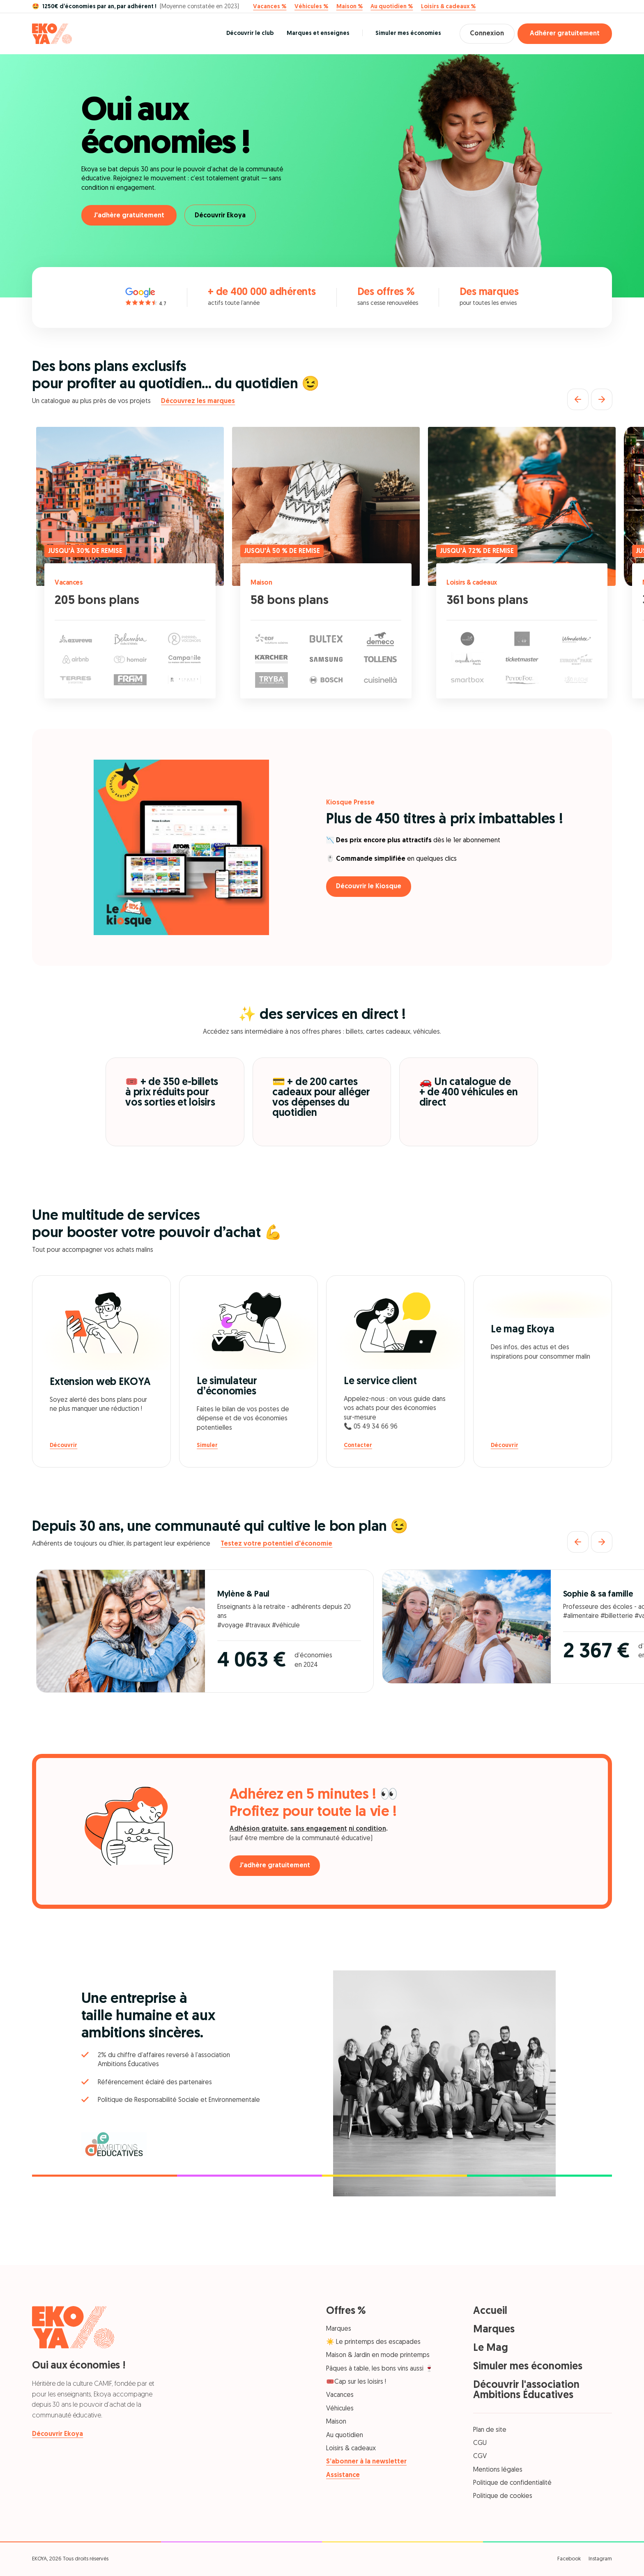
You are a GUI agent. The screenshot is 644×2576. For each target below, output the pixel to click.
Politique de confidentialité (512, 2483)
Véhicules (340, 2408)
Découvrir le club (245, 33)
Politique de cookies (502, 2496)
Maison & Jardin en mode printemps (378, 2355)
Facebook (569, 2559)
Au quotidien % (391, 7)
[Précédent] (578, 399)
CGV (480, 2456)
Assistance (343, 2475)
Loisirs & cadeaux (474, 583)
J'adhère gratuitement (129, 215)
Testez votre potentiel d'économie (276, 1544)
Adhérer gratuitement (565, 33)
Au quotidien (344, 2435)
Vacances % (269, 7)
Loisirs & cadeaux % (448, 7)
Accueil (490, 2311)
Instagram (600, 2559)
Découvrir (63, 1445)
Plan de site (489, 2430)
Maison (262, 583)
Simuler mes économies (404, 33)
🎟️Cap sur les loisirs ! (356, 2382)
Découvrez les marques (198, 401)
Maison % (349, 7)
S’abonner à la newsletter (366, 2461)
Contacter (358, 1445)
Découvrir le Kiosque (371, 886)
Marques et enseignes (313, 33)
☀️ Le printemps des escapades (373, 2342)
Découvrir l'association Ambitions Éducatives (526, 2390)
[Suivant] (601, 399)
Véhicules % (311, 7)
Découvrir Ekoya (222, 215)
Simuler (207, 1445)
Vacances (70, 583)
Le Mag (490, 2348)
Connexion (485, 33)
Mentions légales (497, 2470)
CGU (480, 2443)
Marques (338, 2329)
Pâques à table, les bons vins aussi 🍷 (379, 2369)
